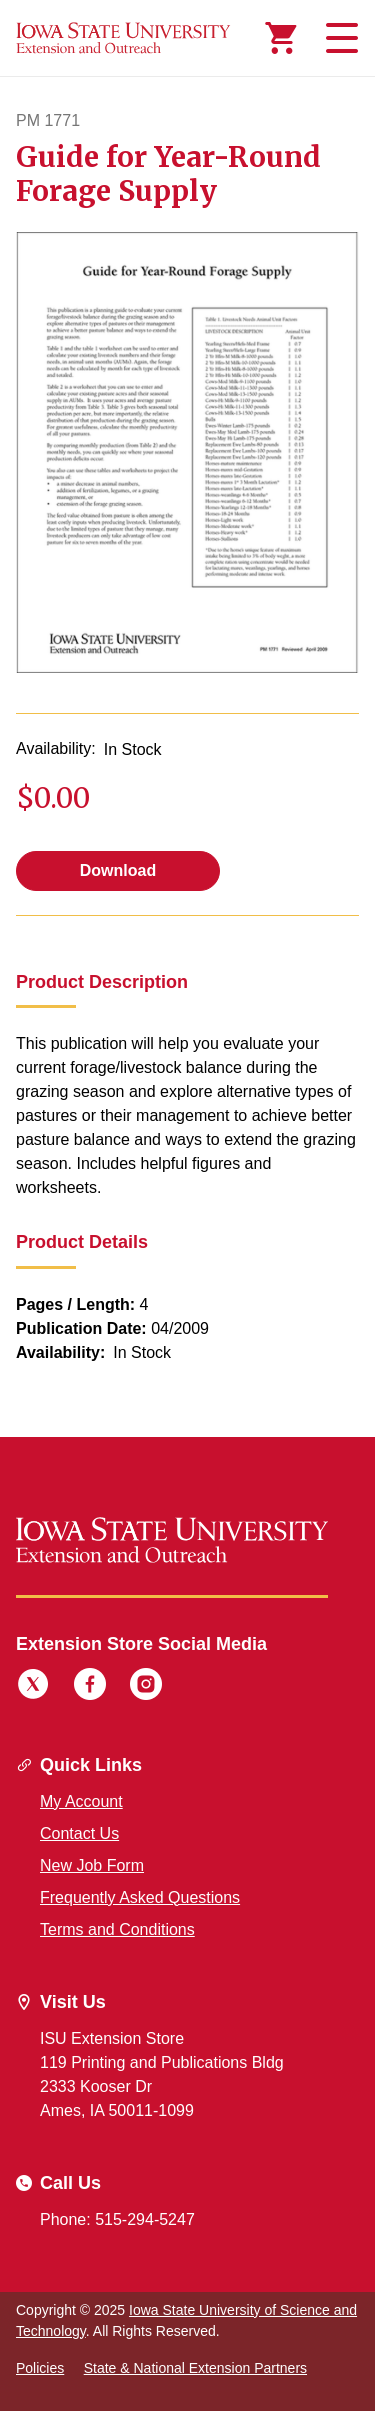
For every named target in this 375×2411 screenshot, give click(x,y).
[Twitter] (33, 1687)
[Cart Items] (281, 38)
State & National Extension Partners (195, 2368)
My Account (81, 1801)
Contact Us (79, 1833)
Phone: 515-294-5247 (117, 2219)
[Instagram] (146, 1687)
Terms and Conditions (117, 1929)
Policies (40, 2368)
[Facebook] (90, 1687)
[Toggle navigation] (339, 38)
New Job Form (92, 1865)
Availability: (56, 748)
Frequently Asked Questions (140, 1897)
